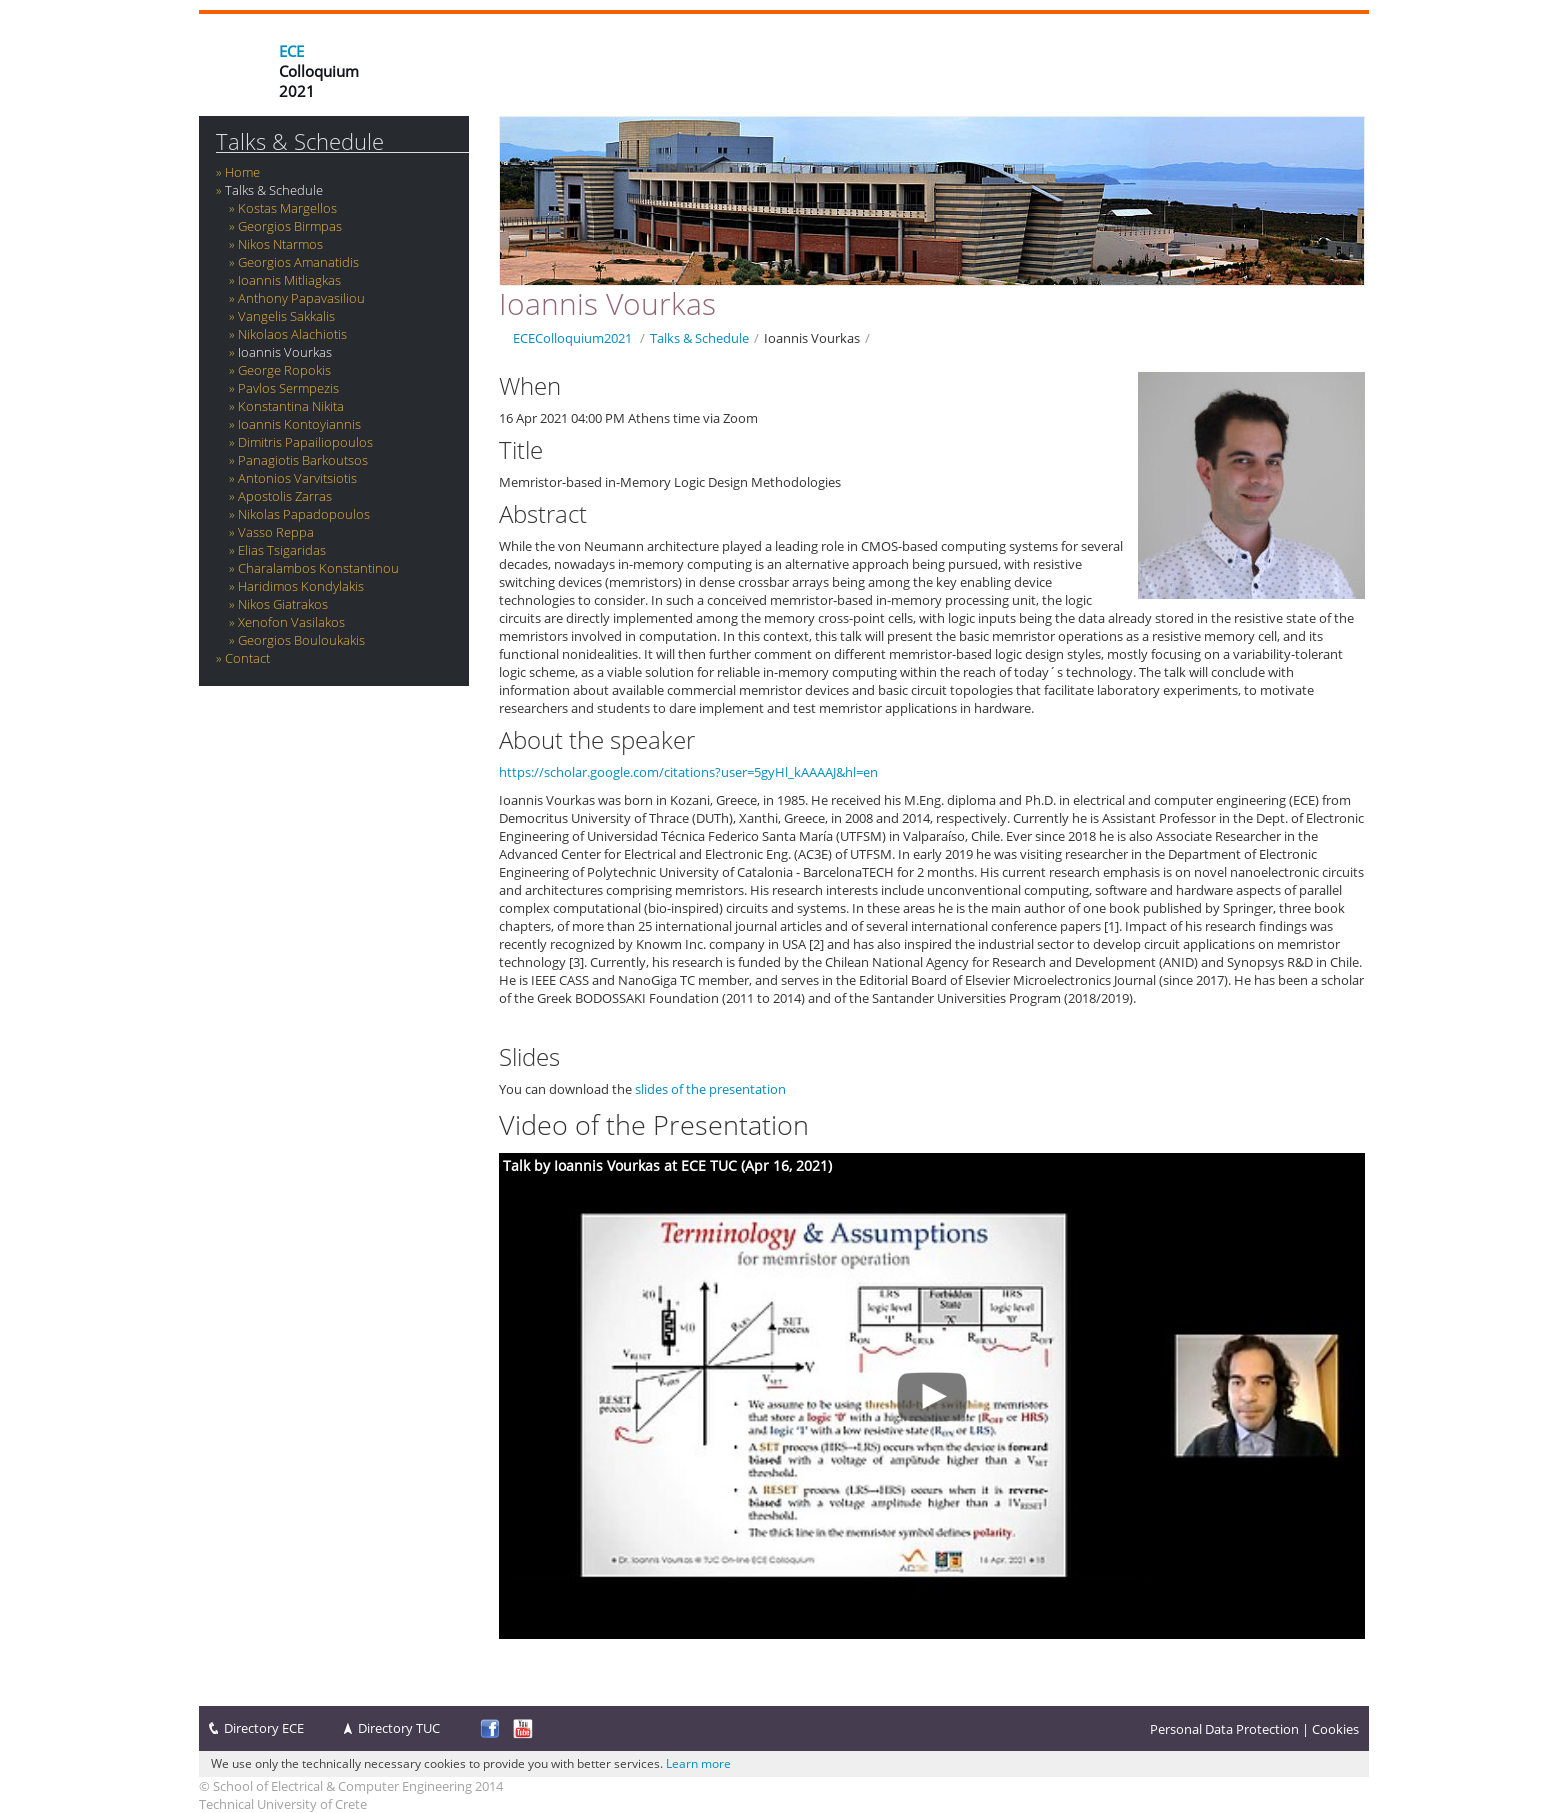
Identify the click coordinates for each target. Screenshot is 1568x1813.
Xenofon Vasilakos (291, 622)
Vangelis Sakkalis (286, 316)
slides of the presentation (710, 1089)
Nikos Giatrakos (283, 604)
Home (242, 172)
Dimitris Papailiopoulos (305, 442)
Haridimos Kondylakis (301, 586)
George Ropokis (284, 370)
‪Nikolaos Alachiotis (292, 334)
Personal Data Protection (1224, 1729)
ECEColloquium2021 (572, 338)
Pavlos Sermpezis (288, 388)
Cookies (1335, 1729)
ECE (291, 51)
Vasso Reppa (276, 532)
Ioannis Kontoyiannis (299, 424)
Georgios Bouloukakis (301, 640)
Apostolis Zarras (285, 496)
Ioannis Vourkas (285, 352)
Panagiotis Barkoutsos (303, 460)
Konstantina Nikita (291, 406)
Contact (247, 658)
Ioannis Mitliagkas (289, 280)
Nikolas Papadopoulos (304, 514)
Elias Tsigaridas (282, 550)
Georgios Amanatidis (298, 262)
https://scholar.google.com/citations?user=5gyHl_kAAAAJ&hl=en (688, 772)
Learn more (698, 1763)
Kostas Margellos (287, 208)
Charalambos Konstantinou (318, 568)
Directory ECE (264, 1728)
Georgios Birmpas (290, 226)
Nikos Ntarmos (280, 244)
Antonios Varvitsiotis (297, 478)
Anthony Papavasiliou (301, 298)
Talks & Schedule (300, 141)
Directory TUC (399, 1728)
